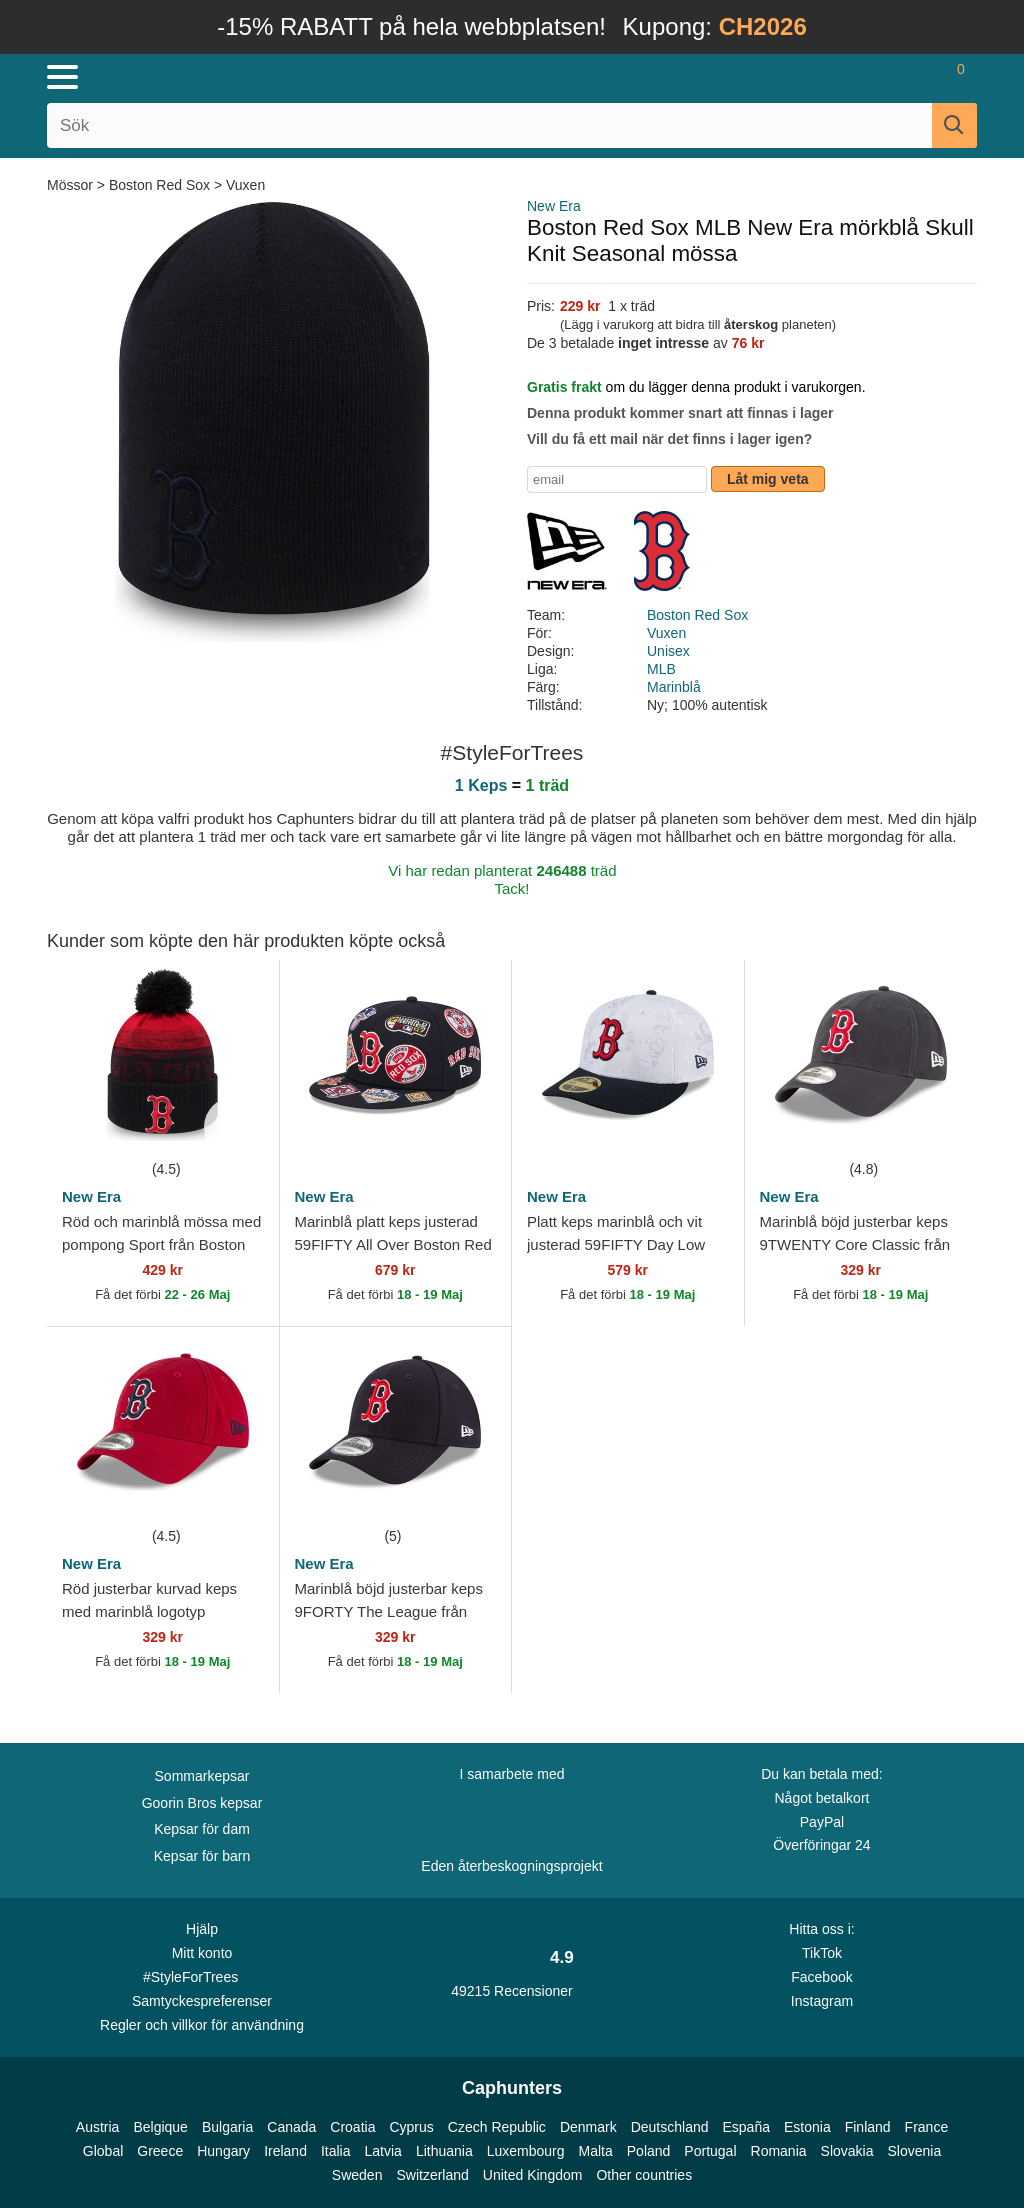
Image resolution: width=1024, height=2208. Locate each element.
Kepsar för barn (202, 1856)
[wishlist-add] (234, 1127)
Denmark (588, 2127)
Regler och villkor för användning (202, 2025)
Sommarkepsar (202, 1776)
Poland (649, 2151)
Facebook (821, 1977)
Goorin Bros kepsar (202, 1803)
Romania (779, 2151)
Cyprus (411, 2127)
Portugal (710, 2151)
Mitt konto (202, 1953)
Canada (291, 2127)
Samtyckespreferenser (202, 2001)
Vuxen (245, 185)
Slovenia (914, 2151)
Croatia (352, 2127)
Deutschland (670, 2127)
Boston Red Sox (159, 185)
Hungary (223, 2151)
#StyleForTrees (202, 1976)
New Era (554, 206)
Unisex (668, 651)
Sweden (357, 2175)
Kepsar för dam (202, 1829)
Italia (336, 2151)
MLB (661, 669)
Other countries (644, 2175)
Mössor (72, 185)
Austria (98, 2127)
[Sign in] (844, 77)
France (927, 2127)
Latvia (383, 2151)
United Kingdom (533, 2175)
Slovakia (847, 2151)
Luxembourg (526, 2151)
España (746, 2127)
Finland (868, 2127)
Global (103, 2151)
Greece (160, 2151)
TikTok (822, 1953)
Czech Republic (497, 2127)
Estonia (807, 2127)
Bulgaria (227, 2127)
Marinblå (674, 687)
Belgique (160, 2127)
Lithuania (444, 2151)
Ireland (285, 2151)
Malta (596, 2151)
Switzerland (432, 2175)
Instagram (822, 2001)
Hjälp (202, 1929)
